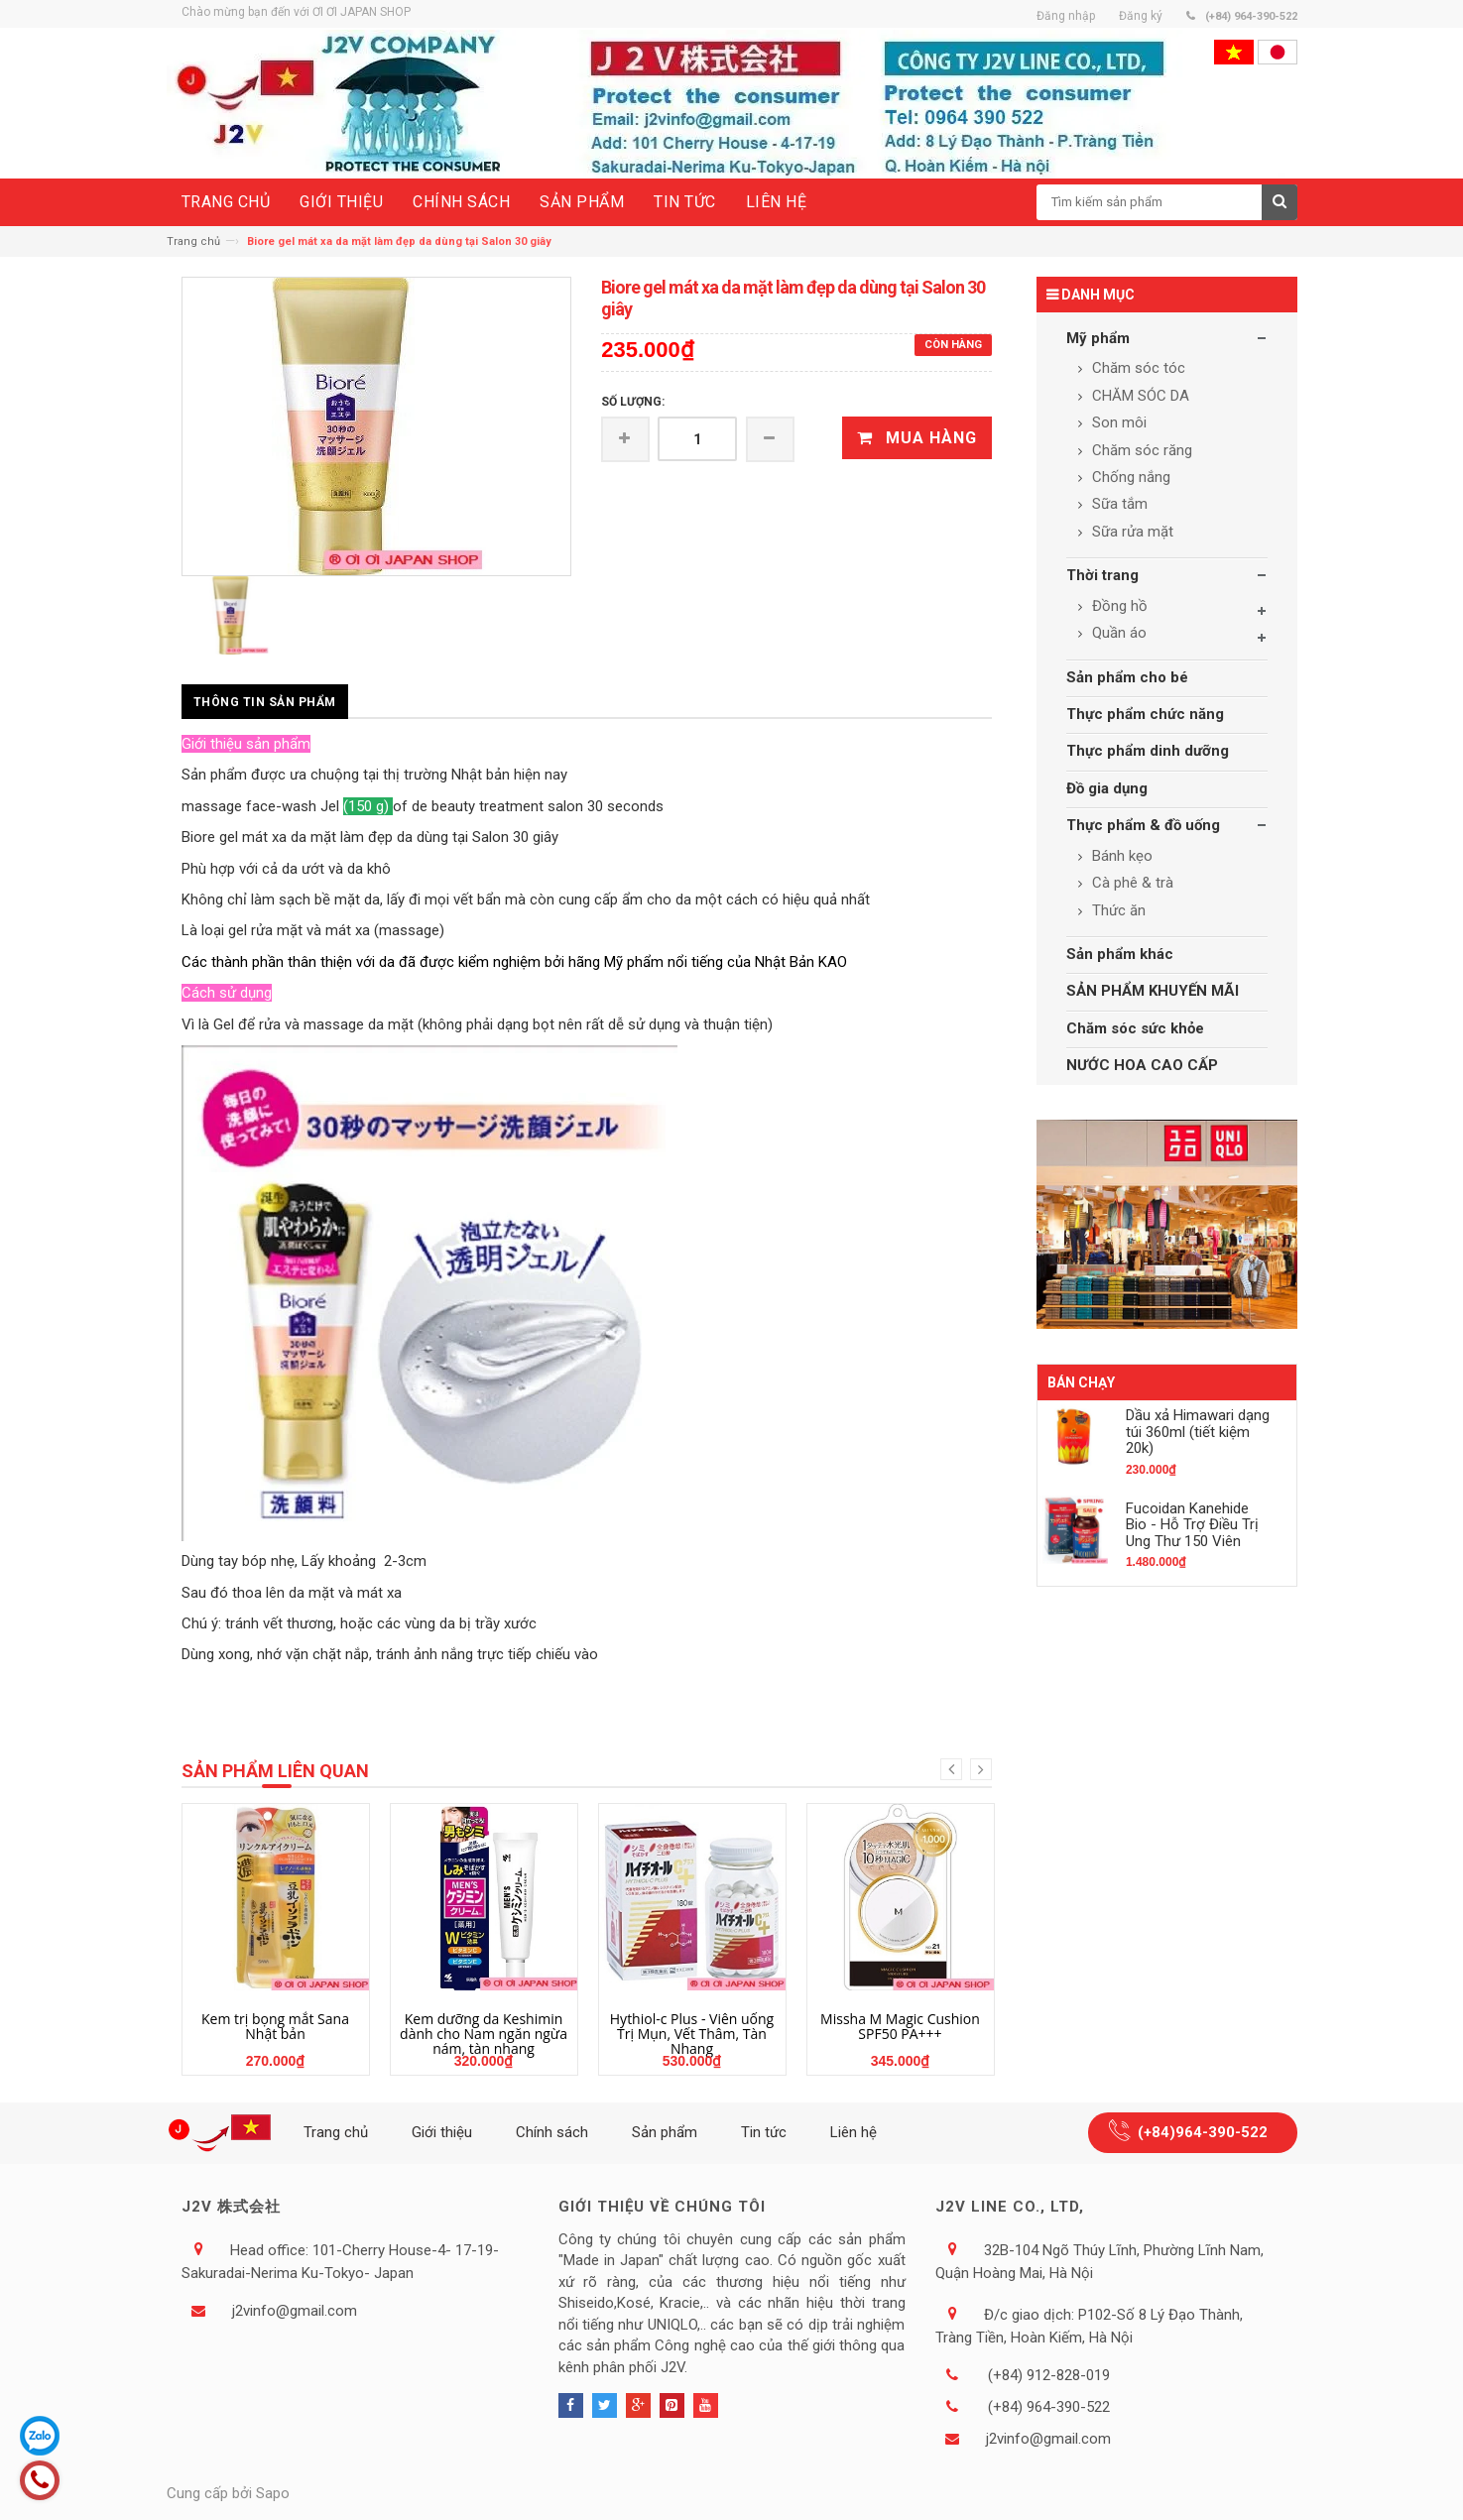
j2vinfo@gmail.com (294, 2311)
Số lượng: (633, 402)
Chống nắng (1129, 477)
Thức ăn (1117, 910)
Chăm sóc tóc (1136, 368)
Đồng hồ (1118, 606)
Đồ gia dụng (1107, 788)
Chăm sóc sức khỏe (1135, 1028)
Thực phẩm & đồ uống (1143, 825)
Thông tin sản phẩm (264, 702)
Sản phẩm (664, 2132)
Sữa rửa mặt (1130, 531)
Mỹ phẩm (1098, 338)
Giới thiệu (442, 2132)
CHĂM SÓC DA (1138, 396)
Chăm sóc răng (1140, 450)
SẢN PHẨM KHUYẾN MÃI (1152, 991)
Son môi (1117, 422)
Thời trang (1102, 575)
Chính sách (552, 2132)
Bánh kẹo (1120, 856)
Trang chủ (193, 241)
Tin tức (764, 2132)
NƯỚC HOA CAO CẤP (1142, 1065)
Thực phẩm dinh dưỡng (1147, 751)
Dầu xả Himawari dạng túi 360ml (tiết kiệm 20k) (1198, 1431)
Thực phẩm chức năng (1145, 714)
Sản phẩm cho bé (1127, 677)
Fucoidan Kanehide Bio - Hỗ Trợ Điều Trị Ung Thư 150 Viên (1192, 1525)
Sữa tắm (1118, 504)
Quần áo (1117, 633)
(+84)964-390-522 (1203, 2132)
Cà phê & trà (1130, 883)
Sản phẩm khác (1119, 954)
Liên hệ (853, 2132)
